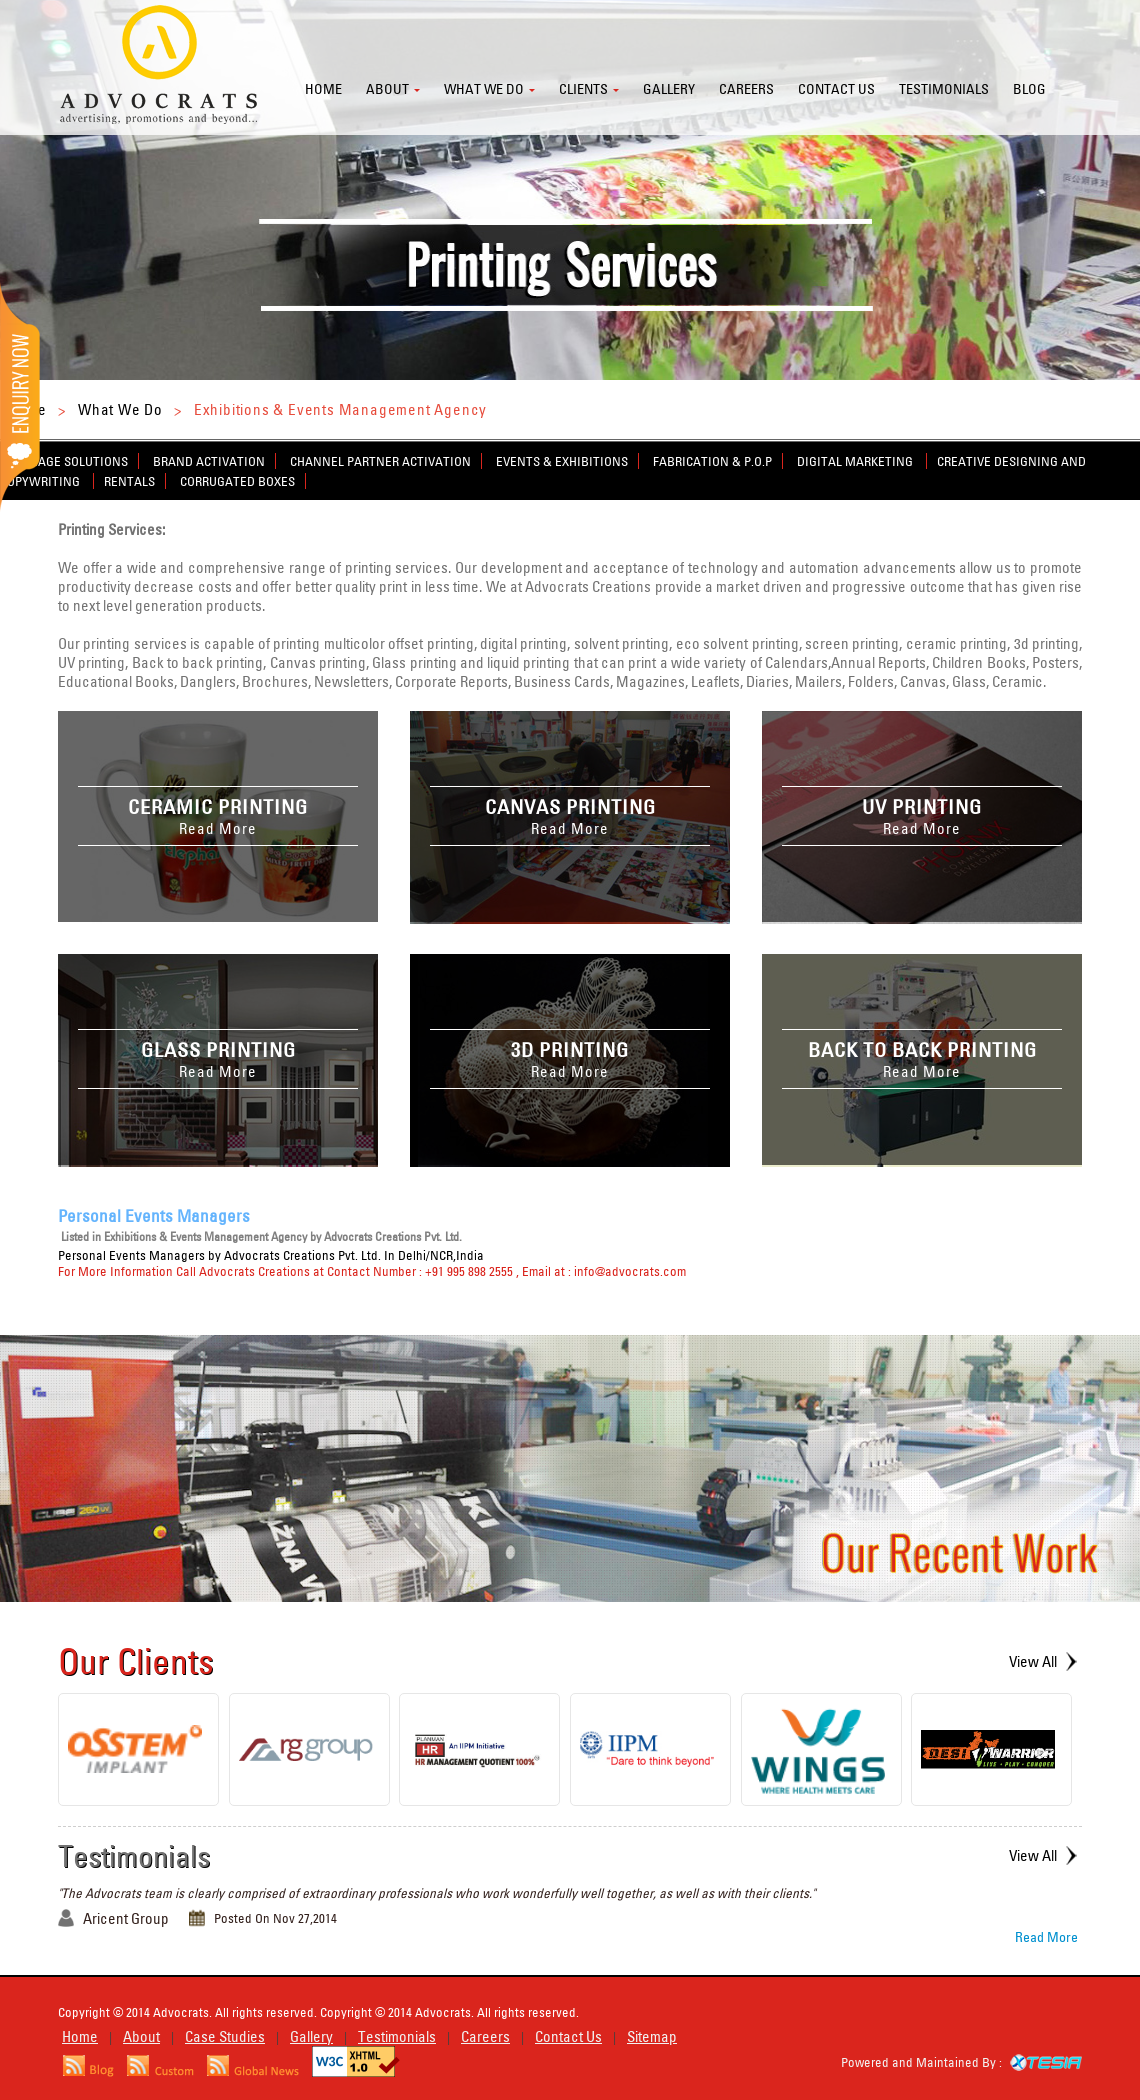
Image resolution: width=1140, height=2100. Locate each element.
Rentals (129, 481)
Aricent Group (126, 1918)
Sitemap (652, 2036)
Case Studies (225, 2036)
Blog (1029, 89)
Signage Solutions (69, 461)
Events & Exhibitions (562, 461)
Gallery (669, 89)
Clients (583, 89)
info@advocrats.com (630, 1271)
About (387, 89)
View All (1033, 1661)
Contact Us (568, 2036)
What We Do (120, 409)
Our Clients (136, 1661)
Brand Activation (209, 461)
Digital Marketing (856, 461)
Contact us (836, 89)
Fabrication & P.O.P (712, 461)
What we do (484, 89)
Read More (1046, 1937)
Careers (746, 89)
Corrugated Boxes (237, 481)
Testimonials (944, 89)
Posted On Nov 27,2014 (275, 1918)
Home (323, 89)
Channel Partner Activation (380, 461)
